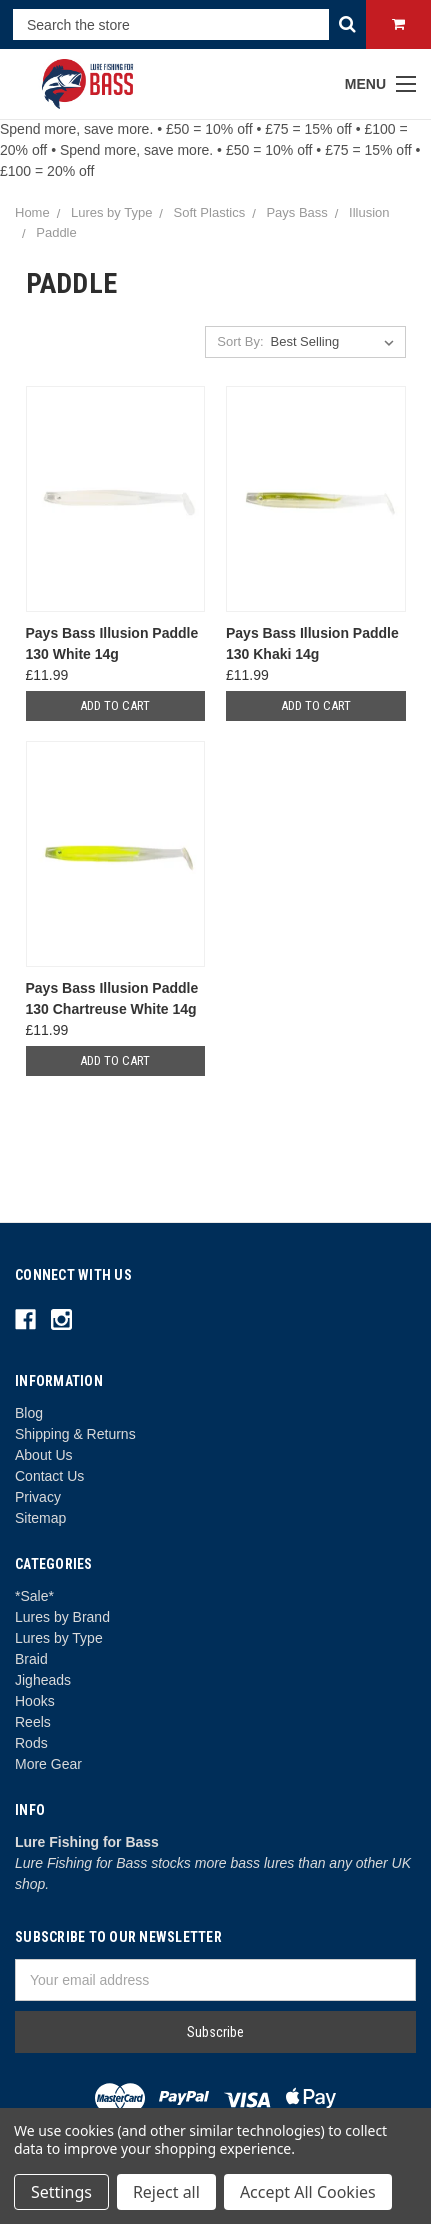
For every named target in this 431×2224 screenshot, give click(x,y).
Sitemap (40, 1518)
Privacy (38, 1497)
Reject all (166, 2192)
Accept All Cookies (308, 2192)
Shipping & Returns (75, 1434)
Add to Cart (115, 705)
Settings (61, 2192)
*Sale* (34, 1596)
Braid (31, 1659)
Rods (31, 1743)
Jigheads (43, 1680)
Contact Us (49, 1476)
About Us (44, 1455)
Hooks (35, 1701)
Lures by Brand (62, 1617)
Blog (29, 1413)
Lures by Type (59, 1638)
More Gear (48, 1764)
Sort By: (240, 341)
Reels (33, 1722)
